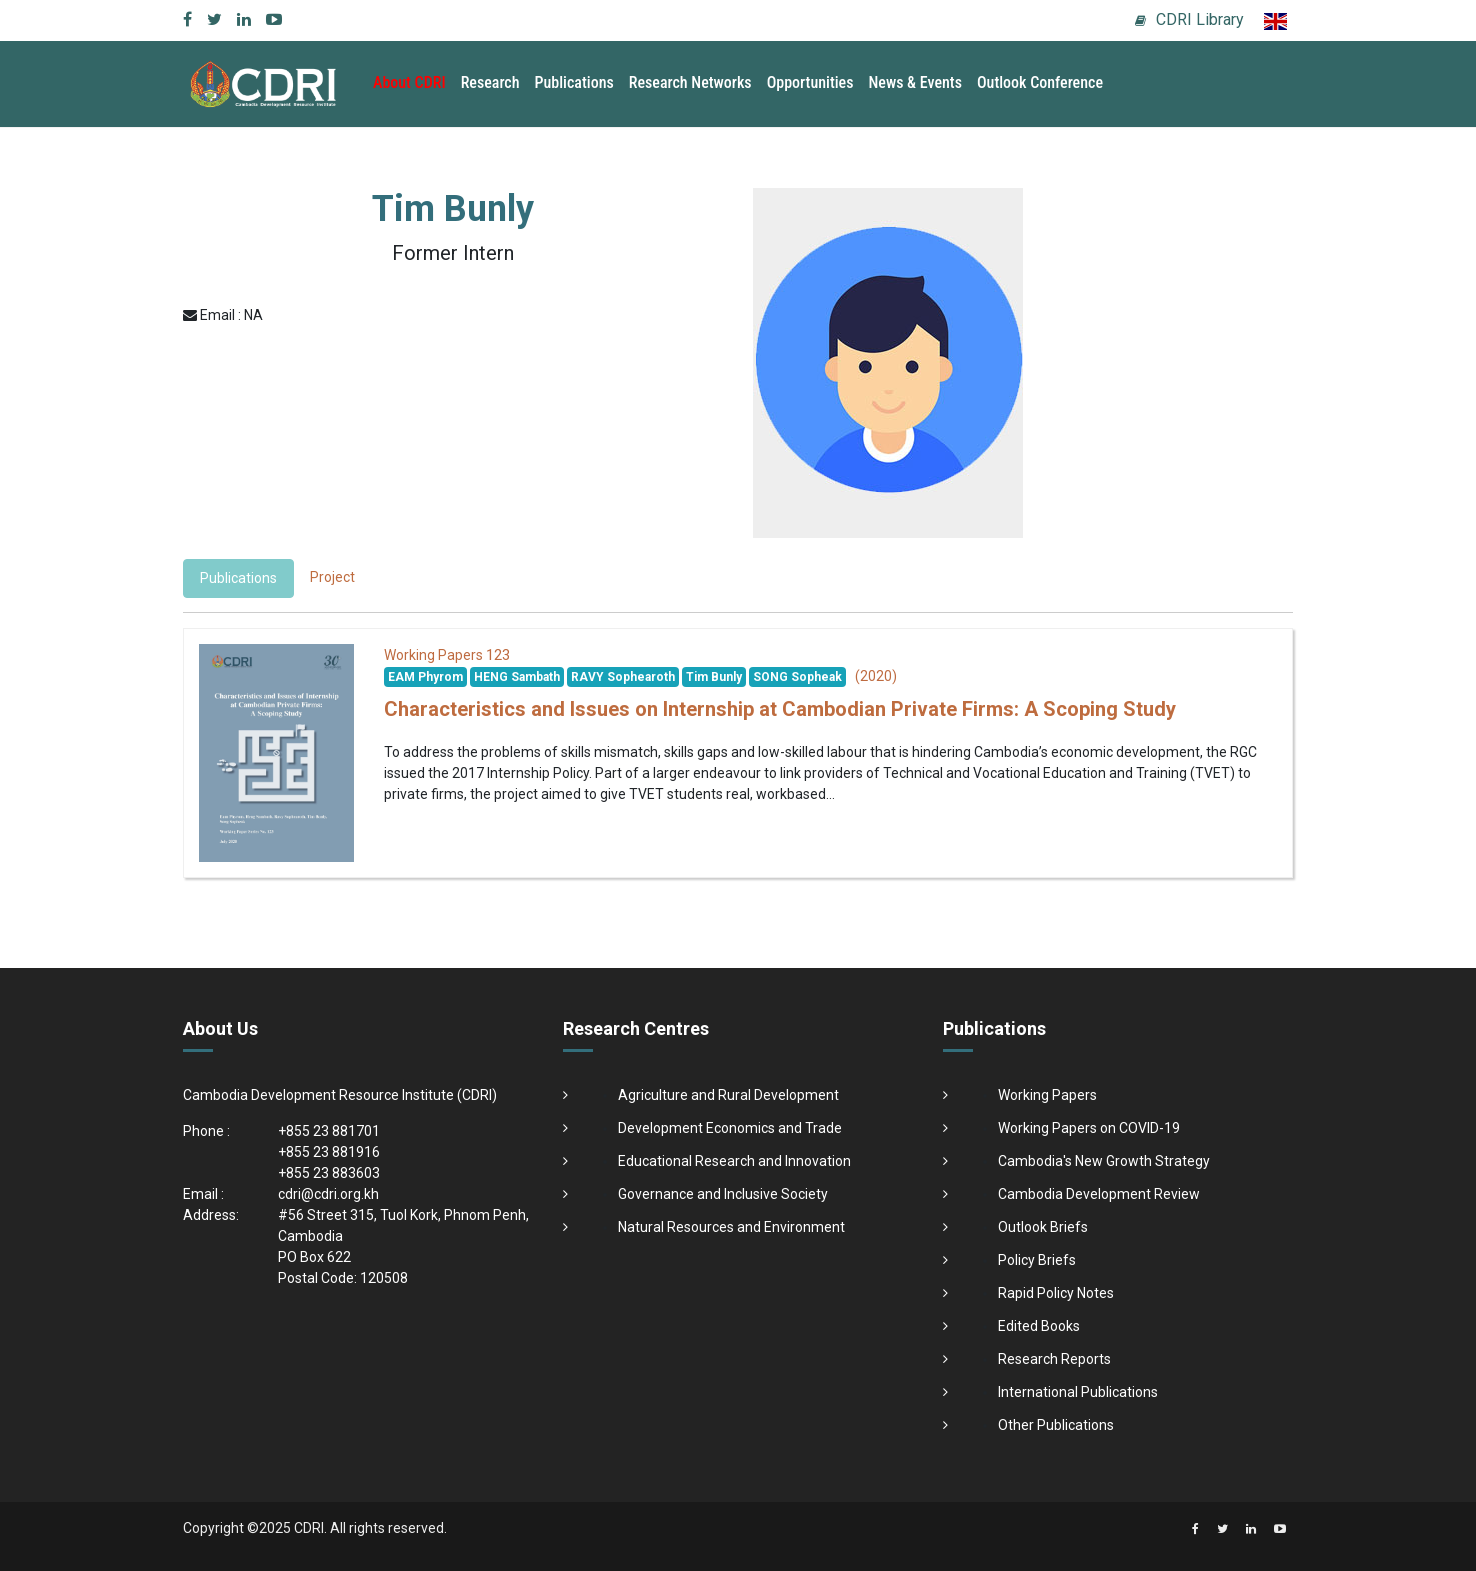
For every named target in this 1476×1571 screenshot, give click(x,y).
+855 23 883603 (329, 1173)
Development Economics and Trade (730, 1128)
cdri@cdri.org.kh (328, 1194)
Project (332, 577)
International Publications (1078, 1392)
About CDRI (409, 82)
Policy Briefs (1037, 1260)
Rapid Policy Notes (1056, 1293)
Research (490, 82)
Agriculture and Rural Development (728, 1095)
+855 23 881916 (329, 1152)
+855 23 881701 (329, 1131)
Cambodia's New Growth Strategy (1104, 1161)
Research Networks (690, 82)
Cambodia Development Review (1099, 1194)
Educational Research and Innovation (734, 1161)
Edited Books (1039, 1326)
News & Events (914, 82)
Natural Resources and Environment (731, 1227)
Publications (574, 82)
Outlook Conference (1040, 82)
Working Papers (1047, 1095)
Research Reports (1054, 1359)
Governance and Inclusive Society (723, 1194)
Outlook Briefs (1043, 1227)
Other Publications (1056, 1425)
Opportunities (810, 82)
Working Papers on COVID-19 (1089, 1128)
